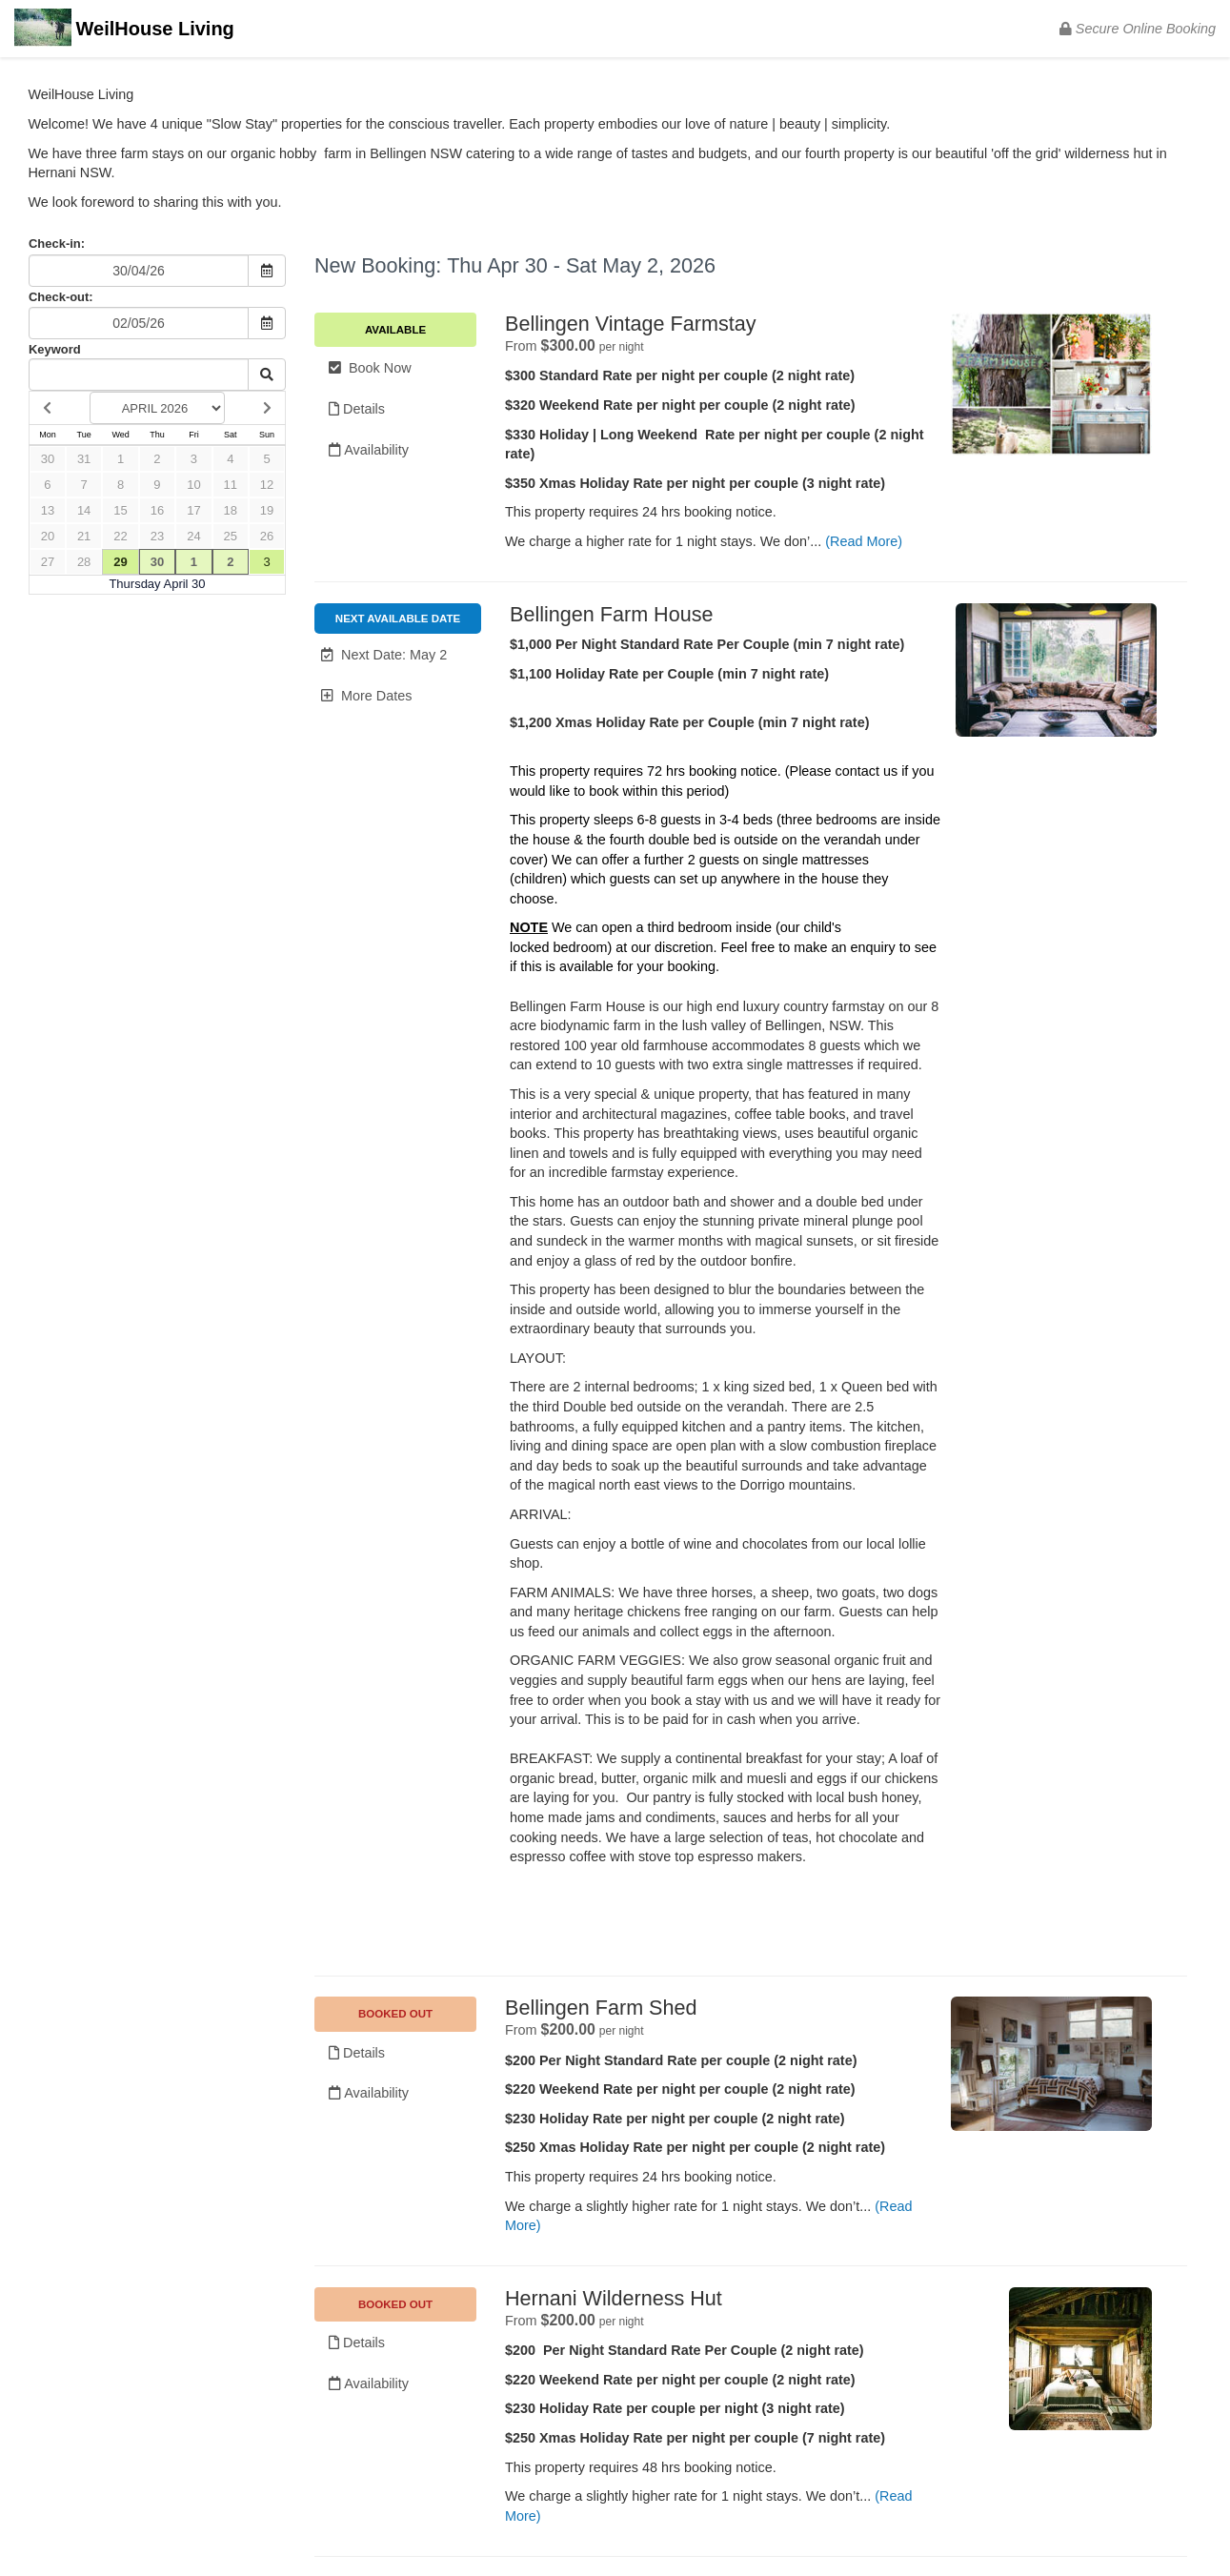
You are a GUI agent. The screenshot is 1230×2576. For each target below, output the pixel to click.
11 (230, 484)
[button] (397, 655)
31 (84, 459)
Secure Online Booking (1137, 28)
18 (230, 510)
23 (157, 536)
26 (266, 536)
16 (157, 510)
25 (230, 536)
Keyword (55, 349)
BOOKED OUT (395, 2013)
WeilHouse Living (124, 30)
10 (193, 484)
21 (84, 536)
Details (357, 408)
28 (84, 562)
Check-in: (57, 243)
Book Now (370, 367)
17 (193, 510)
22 (120, 536)
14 (84, 510)
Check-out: (61, 297)
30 (47, 459)
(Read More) (863, 541)
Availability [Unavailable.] (369, 2092)
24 (193, 536)
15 (120, 510)
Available (395, 329)
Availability (369, 449)
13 (47, 510)
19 (266, 510)
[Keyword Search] (139, 374)
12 (266, 484)
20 (47, 536)
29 (120, 562)
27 (47, 562)
